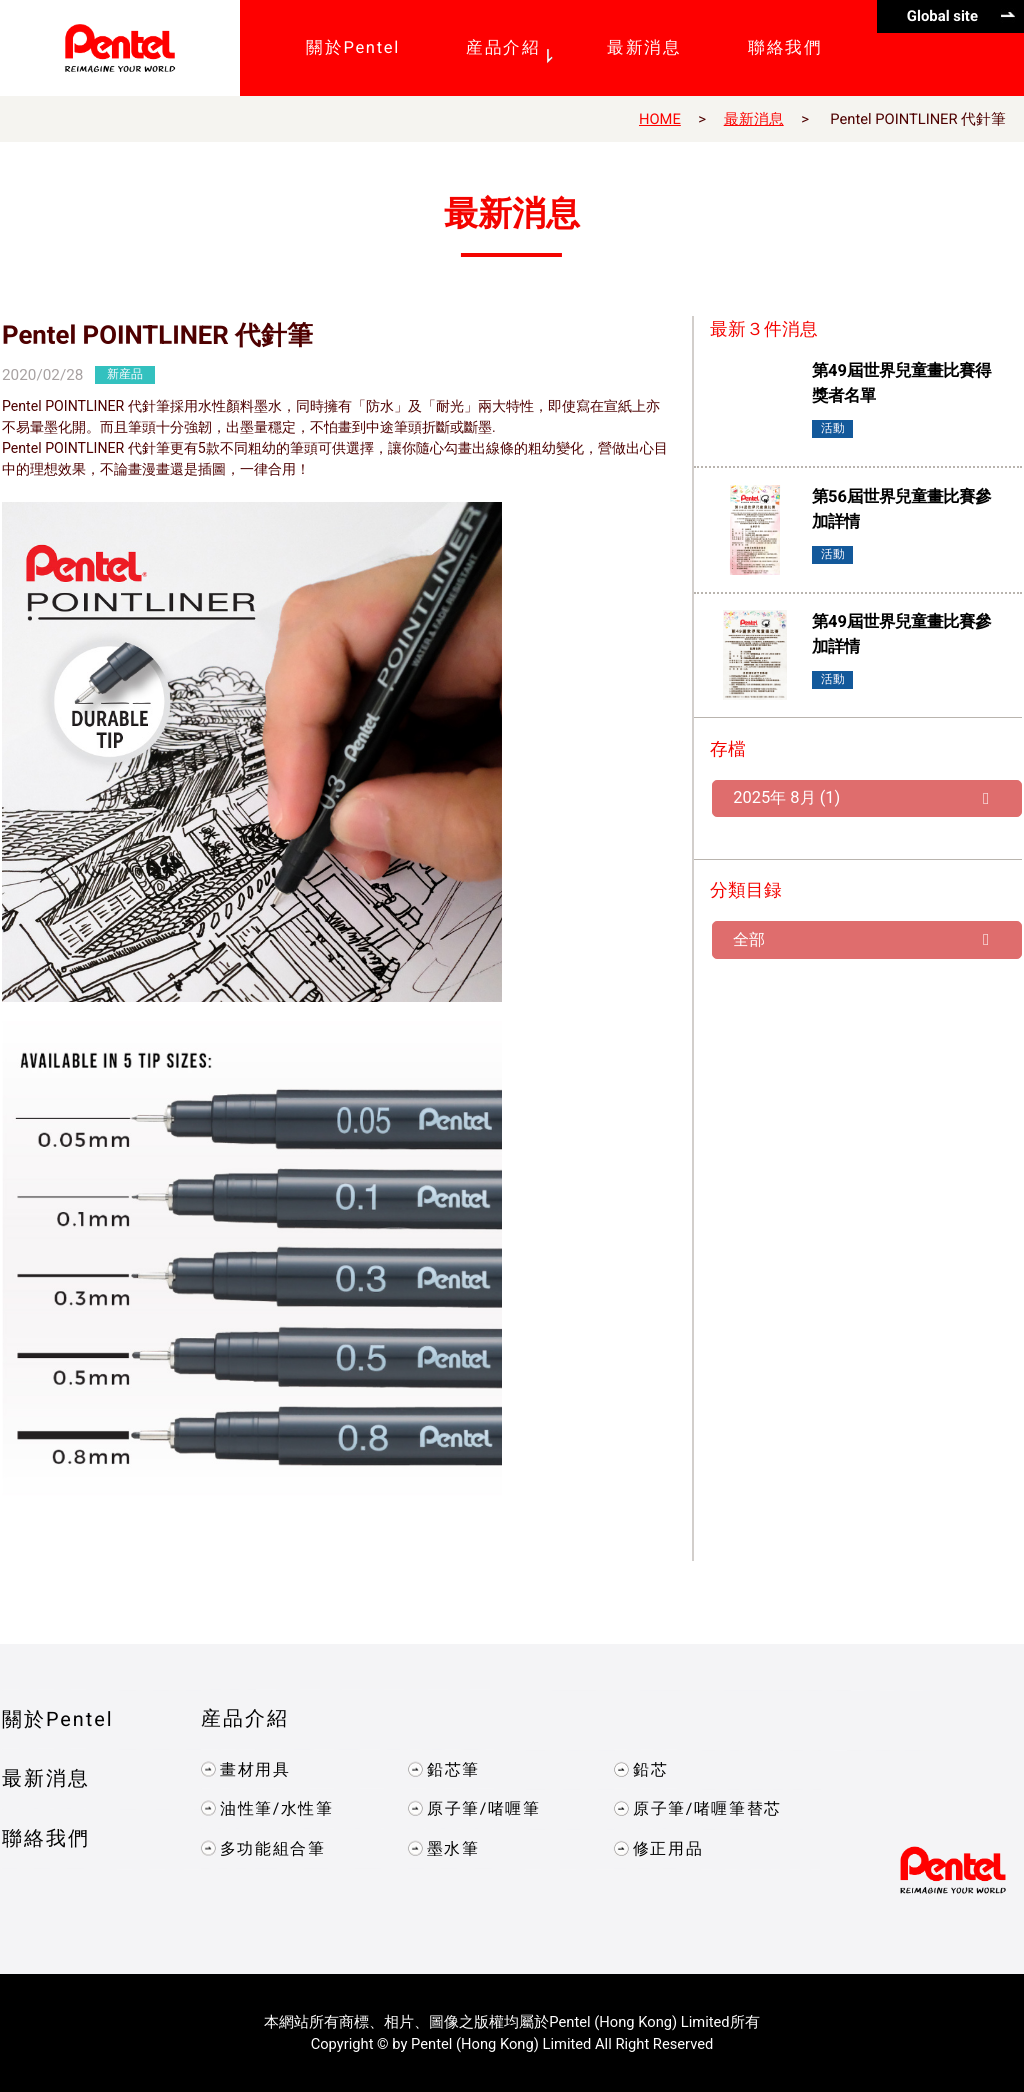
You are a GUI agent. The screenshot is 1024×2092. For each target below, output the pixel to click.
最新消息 (754, 119)
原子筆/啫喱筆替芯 (707, 1808)
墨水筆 (452, 1847)
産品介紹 (245, 1718)
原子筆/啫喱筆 (483, 1808)
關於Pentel (58, 1718)
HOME (660, 119)
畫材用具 (255, 1768)
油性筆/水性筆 (277, 1807)
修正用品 (668, 1847)
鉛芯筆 (452, 1768)
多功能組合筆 (273, 1847)
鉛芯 (650, 1768)
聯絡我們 (46, 1838)
